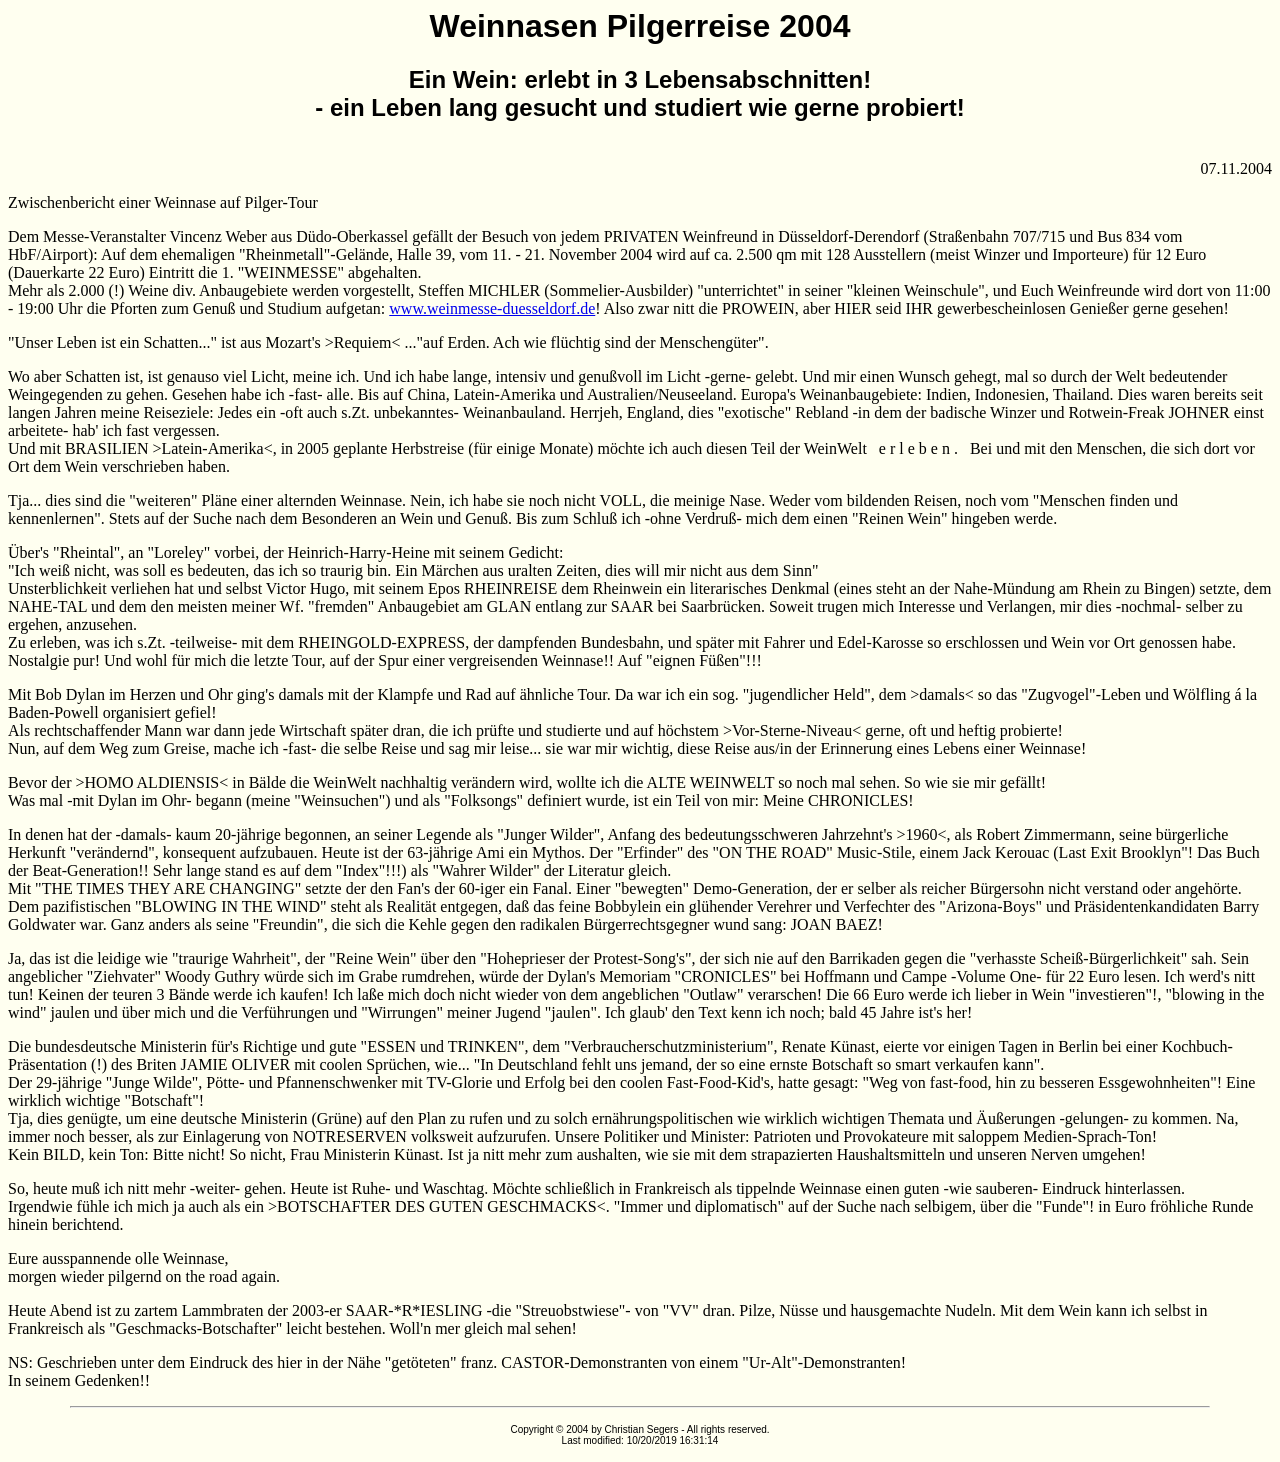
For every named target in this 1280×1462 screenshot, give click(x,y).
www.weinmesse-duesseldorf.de (492, 308)
